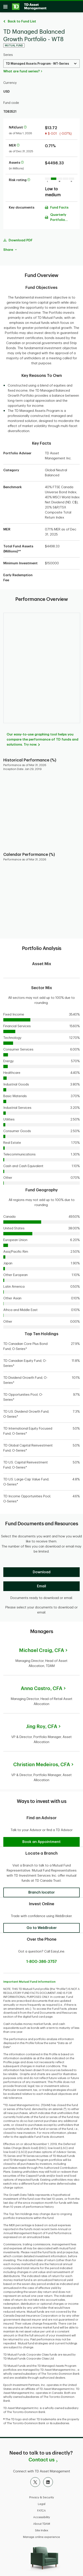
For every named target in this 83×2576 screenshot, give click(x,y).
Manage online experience (41, 2534)
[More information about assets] (22, 160)
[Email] (41, 1584)
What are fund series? (21, 69)
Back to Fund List (22, 19)
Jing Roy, (41, 1724)
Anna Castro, (41, 1686)
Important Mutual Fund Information (29, 1979)
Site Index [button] (41, 2528)
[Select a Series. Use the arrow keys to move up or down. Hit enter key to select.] (41, 61)
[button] (41, 1839)
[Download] (41, 1570)
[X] (35, 2480)
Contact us (41, 2457)
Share (10, 247)
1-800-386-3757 (41, 1959)
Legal (41, 2501)
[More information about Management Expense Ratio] (18, 143)
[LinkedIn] (48, 2480)
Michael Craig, (41, 1648)
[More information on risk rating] (28, 178)
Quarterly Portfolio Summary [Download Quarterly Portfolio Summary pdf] (58, 215)
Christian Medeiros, (41, 1762)
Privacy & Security (41, 2495)
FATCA (41, 2508)
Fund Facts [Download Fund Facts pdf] (59, 205)
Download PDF (21, 238)
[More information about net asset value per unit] (25, 125)
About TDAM (41, 2521)
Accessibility (41, 2515)
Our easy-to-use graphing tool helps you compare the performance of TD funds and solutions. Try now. (42, 737)
